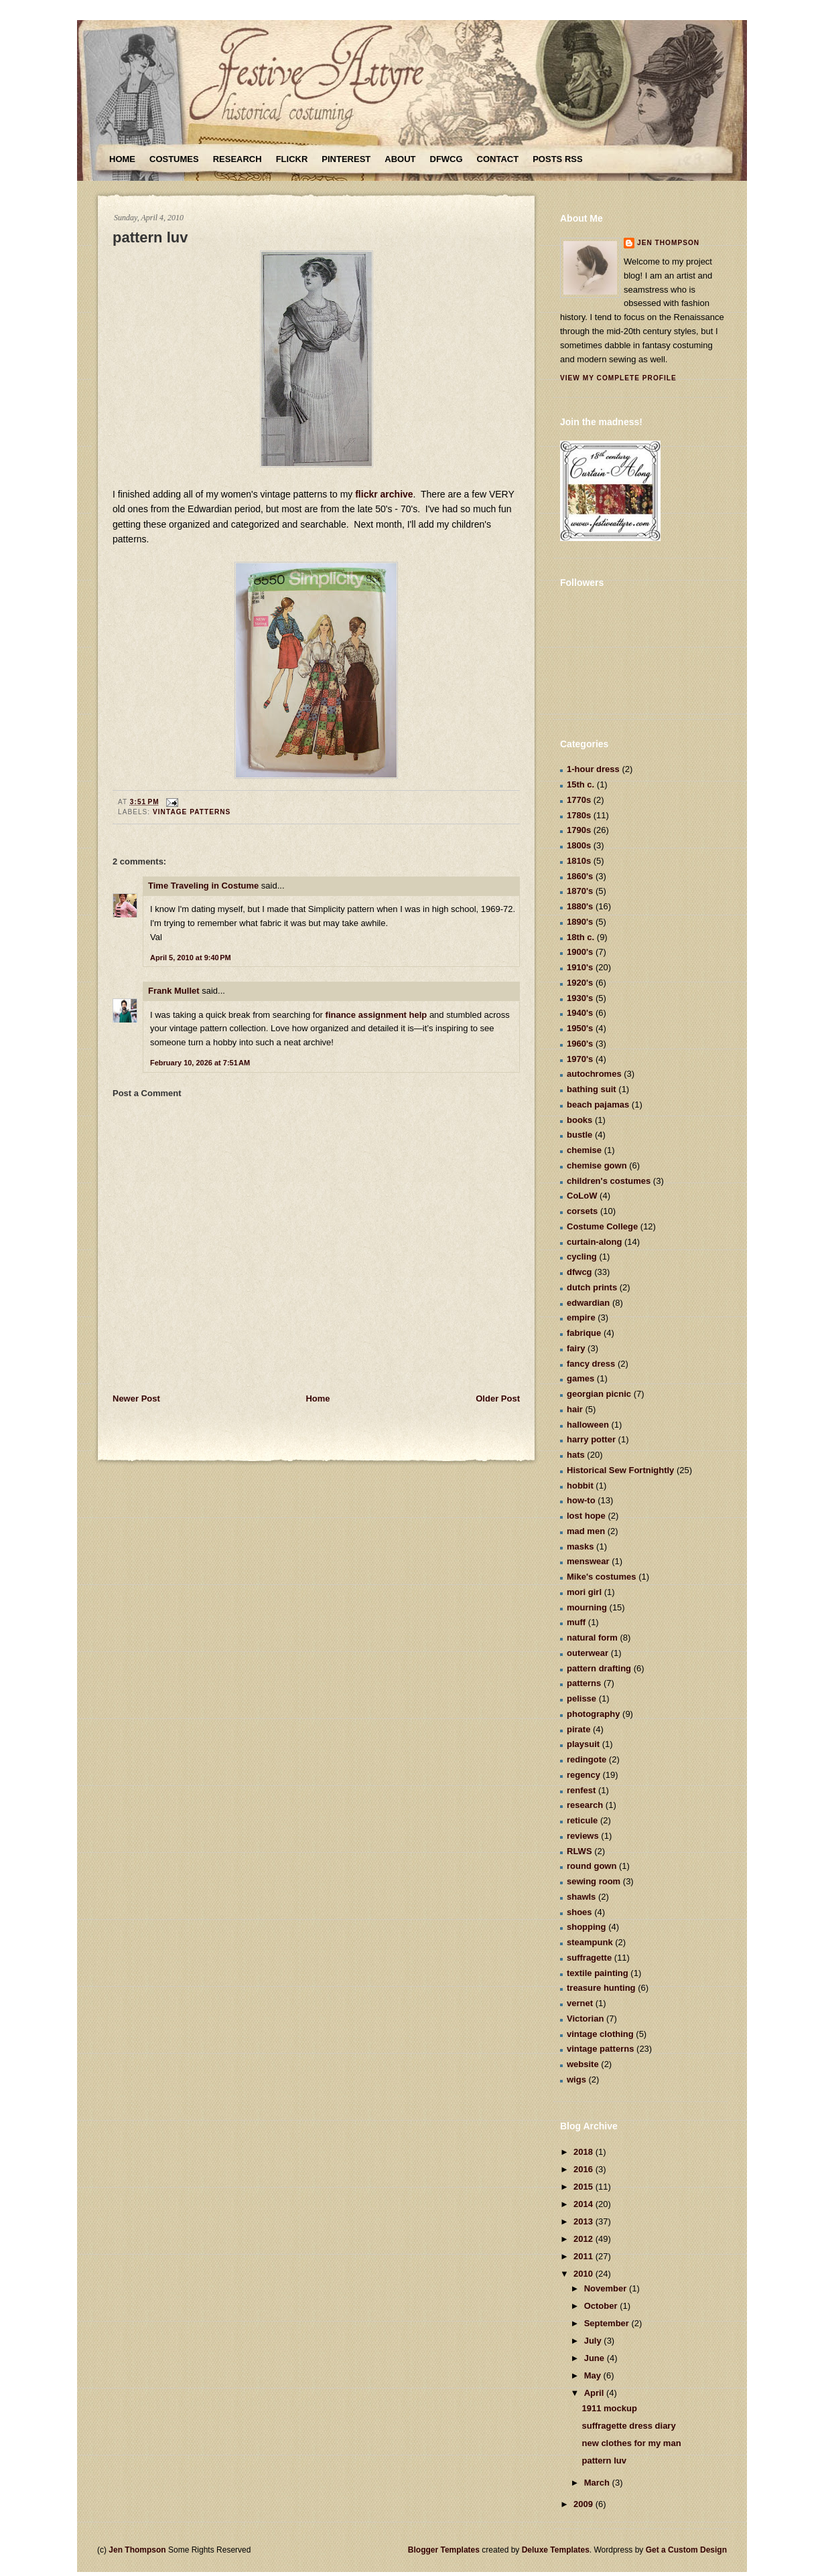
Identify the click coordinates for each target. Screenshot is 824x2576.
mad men (586, 1531)
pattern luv (150, 237)
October (602, 2306)
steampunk (590, 1942)
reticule (582, 1820)
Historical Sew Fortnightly (620, 1470)
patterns (584, 1683)
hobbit (580, 1486)
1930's (580, 998)
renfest (581, 1790)
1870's (580, 891)
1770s (579, 800)
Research (237, 159)
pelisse (581, 1698)
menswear (588, 1561)
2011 (584, 2256)
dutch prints (592, 1287)
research (585, 1805)
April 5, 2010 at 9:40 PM (190, 958)
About (400, 159)
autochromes (594, 1074)
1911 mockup (608, 2408)
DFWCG (446, 159)
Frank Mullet (174, 991)
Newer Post (136, 1398)
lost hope (586, 1516)
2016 (584, 2169)
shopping (586, 1927)
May (594, 2375)
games (580, 1378)
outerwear (587, 1653)
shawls (581, 1897)
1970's (580, 1059)
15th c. (580, 784)
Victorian (585, 2019)
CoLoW (582, 1196)
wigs (576, 2079)
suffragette (589, 1958)
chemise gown (597, 1165)
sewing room (593, 1881)
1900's (580, 952)
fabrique (584, 1333)
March (598, 2483)
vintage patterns (191, 812)
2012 (584, 2239)
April (595, 2393)
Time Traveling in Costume (203, 886)
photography (593, 1714)
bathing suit (591, 1089)
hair (575, 1409)
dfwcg (579, 1272)
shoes (579, 1912)
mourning (587, 1607)
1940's (580, 1013)
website (583, 2064)
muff (576, 1622)
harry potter (591, 1439)
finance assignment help (377, 1015)
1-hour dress (593, 769)
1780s (579, 815)
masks (580, 1546)
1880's (580, 906)
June (595, 2358)
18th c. (580, 937)
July (594, 2341)
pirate (578, 1729)
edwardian (588, 1303)
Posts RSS (557, 159)
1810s (579, 861)
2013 (584, 2221)
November (606, 2288)
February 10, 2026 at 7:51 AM (200, 1063)
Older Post (498, 1398)
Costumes (174, 159)
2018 (584, 2152)
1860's (580, 876)
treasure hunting (601, 1988)
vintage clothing (600, 2034)
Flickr (292, 159)
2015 (584, 2187)
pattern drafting (599, 1668)
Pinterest (346, 159)
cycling (582, 1257)
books (579, 1120)
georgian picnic (599, 1394)
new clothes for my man (631, 2443)
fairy (576, 1348)
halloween (588, 1425)
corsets (582, 1211)
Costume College (602, 1226)
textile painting (597, 1973)
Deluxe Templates (556, 2550)
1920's (580, 983)
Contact (498, 159)
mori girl (584, 1592)
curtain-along (594, 1242)
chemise (584, 1150)
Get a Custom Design (686, 2550)
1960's (580, 1044)
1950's (580, 1028)
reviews (583, 1836)
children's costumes (608, 1181)
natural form (592, 1638)
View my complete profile (618, 378)
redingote (586, 1759)
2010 (584, 2274)
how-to (581, 1500)
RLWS (579, 1851)
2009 (584, 2504)
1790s (579, 830)
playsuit (583, 1744)
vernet (580, 2003)
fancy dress (591, 1364)
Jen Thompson (668, 242)
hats (576, 1455)
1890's (580, 922)
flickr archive (384, 494)
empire (581, 1317)
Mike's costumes (601, 1577)
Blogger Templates (444, 2550)
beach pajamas (598, 1105)
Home (122, 159)
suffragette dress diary (628, 2426)
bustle (579, 1135)
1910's (580, 967)
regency (583, 1775)
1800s (579, 845)
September (608, 2323)
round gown (591, 1866)
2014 (584, 2204)
